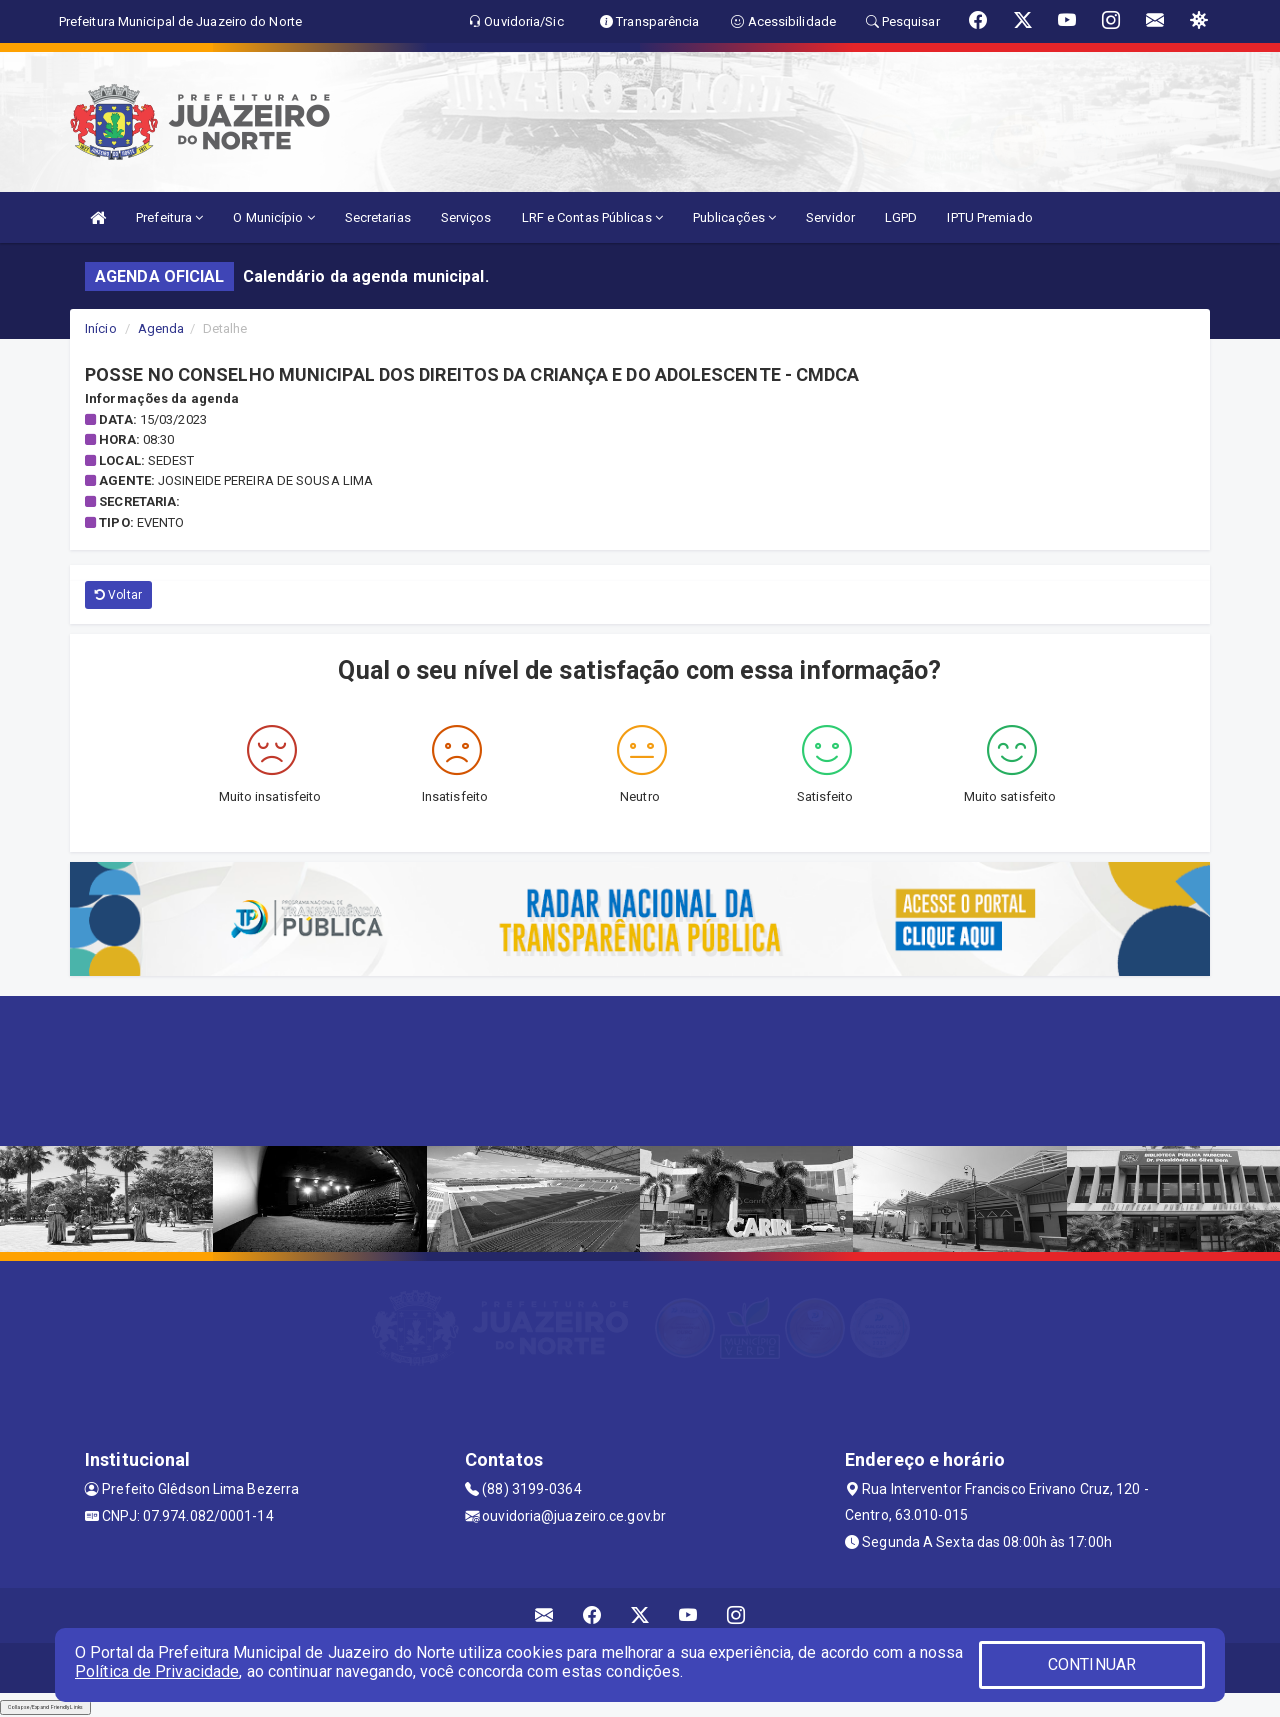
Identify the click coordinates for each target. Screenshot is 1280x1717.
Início (101, 328)
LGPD (901, 217)
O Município (273, 217)
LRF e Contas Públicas (592, 217)
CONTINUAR (1092, 1664)
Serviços (466, 217)
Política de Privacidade (157, 1671)
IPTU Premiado (989, 217)
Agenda (161, 328)
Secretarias (378, 217)
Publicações (734, 217)
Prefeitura (169, 217)
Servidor (830, 217)
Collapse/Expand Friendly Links (45, 1707)
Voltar (118, 595)
